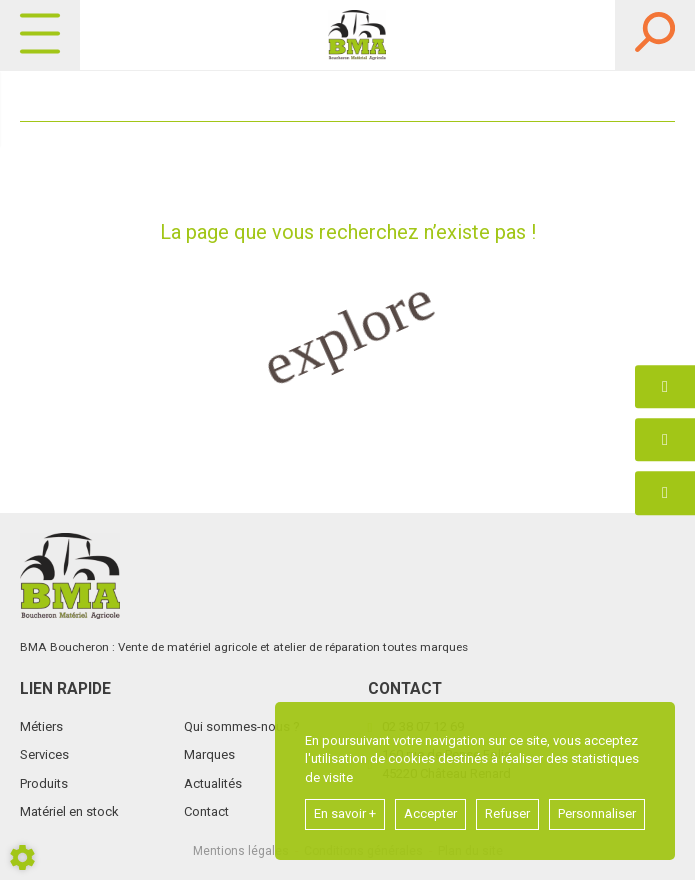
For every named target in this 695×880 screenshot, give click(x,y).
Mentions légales (241, 851)
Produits (44, 783)
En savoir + (345, 813)
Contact (206, 811)
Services (44, 754)
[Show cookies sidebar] (22, 857)
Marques (209, 754)
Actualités (213, 783)
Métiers (41, 726)
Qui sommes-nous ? (242, 726)
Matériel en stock (69, 811)
